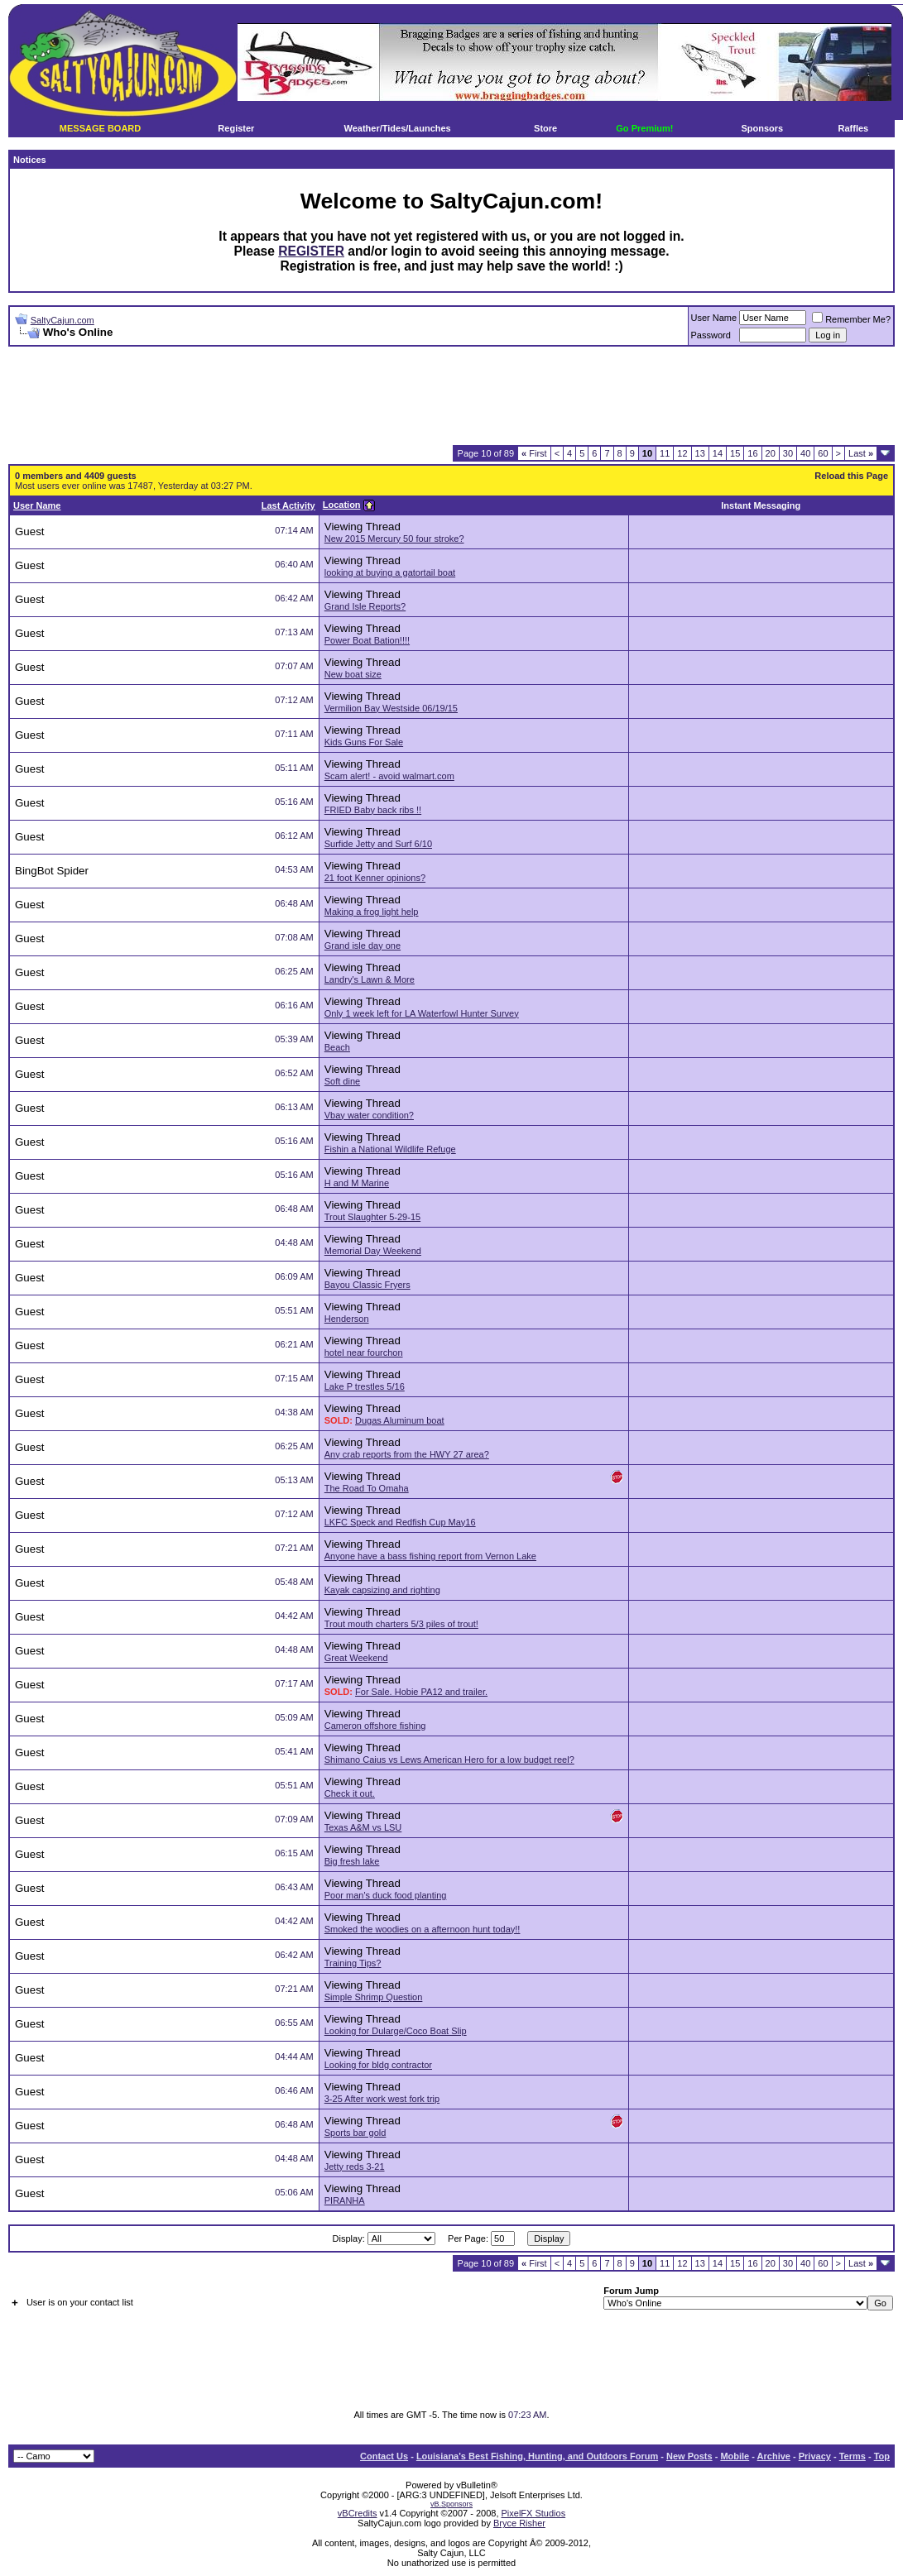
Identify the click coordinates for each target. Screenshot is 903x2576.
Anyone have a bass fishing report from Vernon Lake (430, 1556)
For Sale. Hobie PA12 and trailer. (421, 1692)
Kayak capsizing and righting (382, 1590)
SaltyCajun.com (62, 320)
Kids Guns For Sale (363, 742)
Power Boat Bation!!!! (367, 640)
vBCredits (357, 2513)
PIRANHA (344, 2200)
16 (752, 453)
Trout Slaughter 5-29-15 (372, 1217)
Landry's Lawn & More (369, 979)
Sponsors (763, 128)
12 (682, 453)
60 (823, 453)
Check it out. (349, 1793)
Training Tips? (353, 1963)
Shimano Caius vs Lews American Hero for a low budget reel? (449, 1759)
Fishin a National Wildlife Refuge (390, 1149)
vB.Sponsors (451, 2504)
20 (771, 453)
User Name (714, 318)
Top (882, 2456)
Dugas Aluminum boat (399, 1420)
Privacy (815, 2456)
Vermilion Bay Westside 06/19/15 (391, 708)
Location (342, 505)
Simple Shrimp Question (373, 1997)
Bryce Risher (519, 2523)
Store (545, 128)
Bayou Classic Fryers (367, 1285)
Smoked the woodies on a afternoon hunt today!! (422, 1929)
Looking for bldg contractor (378, 2065)
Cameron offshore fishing (375, 1726)
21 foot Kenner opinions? (374, 878)
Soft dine (342, 1081)
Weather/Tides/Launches (397, 128)
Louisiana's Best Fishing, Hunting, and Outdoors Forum (537, 2456)
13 (700, 453)
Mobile (734, 2456)
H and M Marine (356, 1183)
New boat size (353, 674)
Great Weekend (356, 1658)
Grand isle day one (362, 945)
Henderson (346, 1319)
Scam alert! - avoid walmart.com (389, 776)
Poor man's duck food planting (385, 1895)
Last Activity (288, 505)
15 (735, 453)
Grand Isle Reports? (365, 606)
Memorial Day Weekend (372, 1251)
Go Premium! (644, 128)
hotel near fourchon (363, 1352)
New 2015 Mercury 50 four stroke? (394, 538)
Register (236, 128)
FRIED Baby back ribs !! (372, 810)
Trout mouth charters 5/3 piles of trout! (401, 1624)
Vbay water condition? (369, 1115)
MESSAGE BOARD (100, 128)
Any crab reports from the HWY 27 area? (406, 1454)
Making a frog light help (371, 912)
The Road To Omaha (366, 1488)
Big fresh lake (352, 1861)
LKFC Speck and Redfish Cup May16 (400, 1522)
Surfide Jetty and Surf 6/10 (378, 844)
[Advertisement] (452, 396)
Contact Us (384, 2456)
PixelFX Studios (534, 2513)
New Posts (689, 2456)
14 (718, 453)
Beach (337, 1047)
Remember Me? (851, 319)
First (534, 453)
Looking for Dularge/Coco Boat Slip (395, 2031)
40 (805, 453)
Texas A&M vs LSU (363, 1827)
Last (860, 453)
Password (711, 335)
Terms (852, 2456)
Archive (773, 2456)
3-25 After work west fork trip (381, 2099)
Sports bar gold (355, 2133)
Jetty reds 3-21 (354, 2166)
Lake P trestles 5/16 (364, 1386)
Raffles (853, 128)
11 (665, 453)
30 (788, 453)
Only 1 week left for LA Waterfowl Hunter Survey (421, 1013)
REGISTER (311, 251)
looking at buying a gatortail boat (389, 572)
